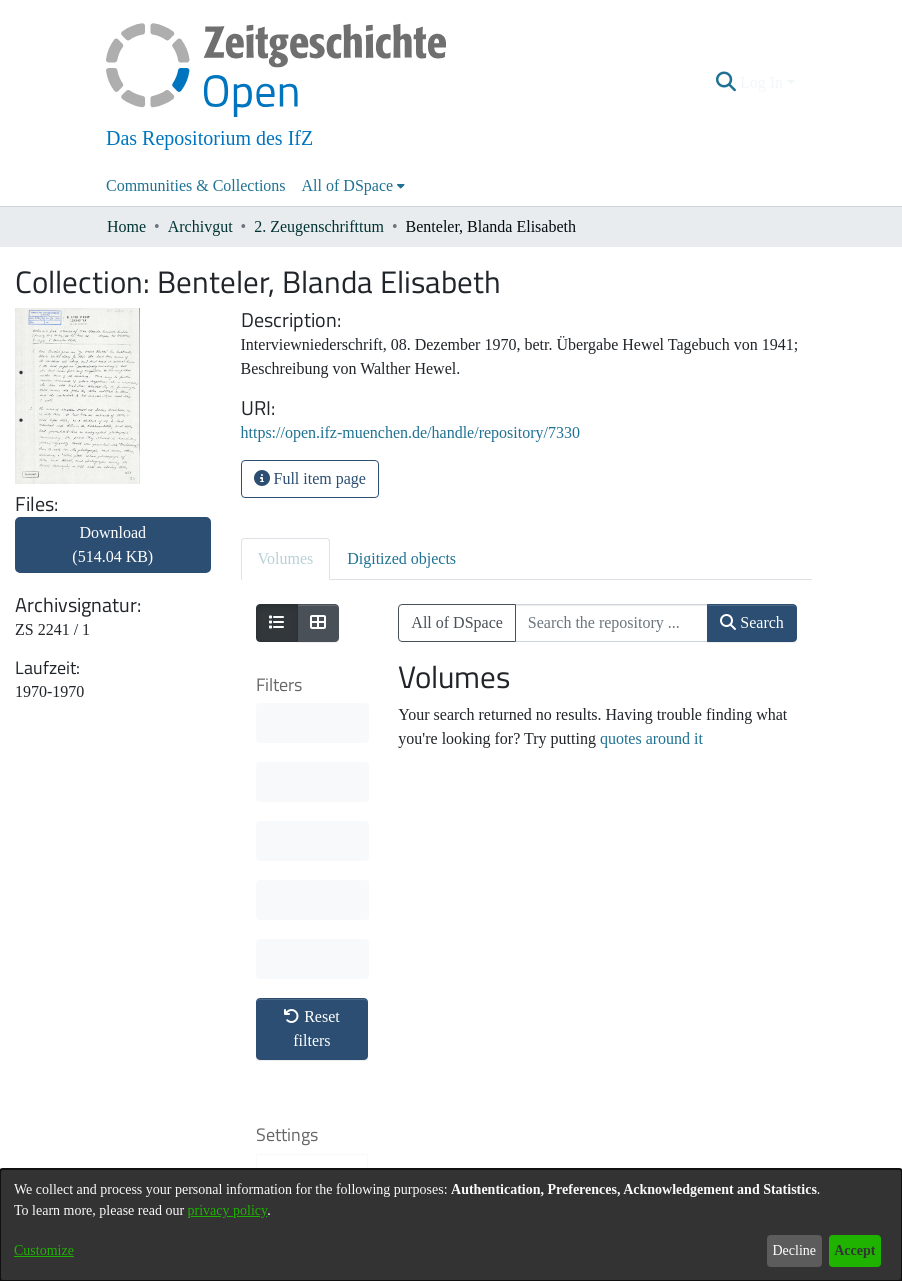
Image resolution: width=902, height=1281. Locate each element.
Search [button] (752, 622)
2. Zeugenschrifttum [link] (319, 226)
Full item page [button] (310, 478)
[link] (113, 556)
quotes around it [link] (651, 738)
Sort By (304, 888)
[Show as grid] (318, 623)
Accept (854, 1250)
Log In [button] (763, 82)
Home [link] (126, 226)
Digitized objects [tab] (401, 558)
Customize (44, 1250)
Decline (794, 1250)
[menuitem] (354, 186)
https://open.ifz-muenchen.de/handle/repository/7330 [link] (410, 432)
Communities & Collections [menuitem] (196, 185)
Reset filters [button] (312, 733)
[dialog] (451, 1225)
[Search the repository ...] (611, 623)
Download (112, 544)
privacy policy (228, 1210)
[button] (726, 83)
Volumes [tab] (286, 558)
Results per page (309, 1028)
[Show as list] (277, 623)
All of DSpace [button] (348, 185)
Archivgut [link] (200, 226)
